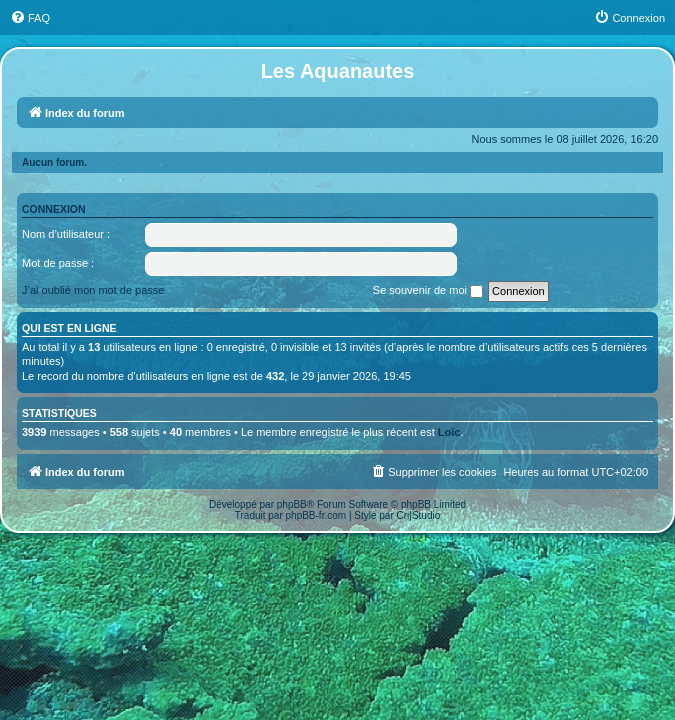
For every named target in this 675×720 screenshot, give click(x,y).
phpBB (292, 504)
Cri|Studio (419, 515)
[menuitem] (30, 18)
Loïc (449, 432)
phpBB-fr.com (316, 515)
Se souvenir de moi (428, 291)
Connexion (54, 209)
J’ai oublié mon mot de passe (93, 290)
